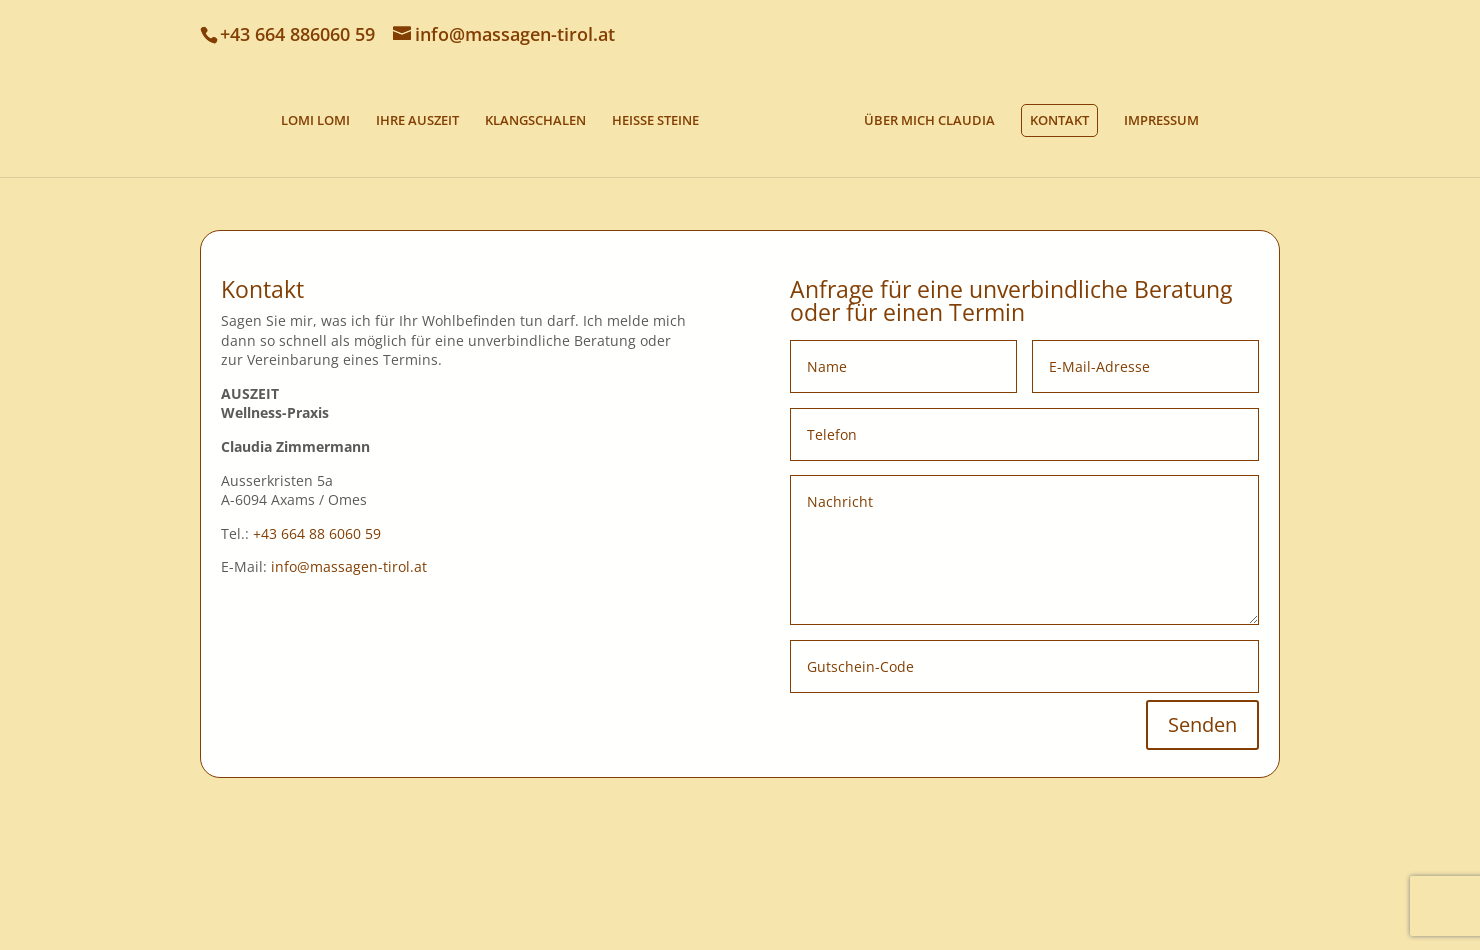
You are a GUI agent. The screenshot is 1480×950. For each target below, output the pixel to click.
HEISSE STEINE (655, 121)
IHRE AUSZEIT (417, 121)
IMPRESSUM (1161, 121)
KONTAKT (1059, 120)
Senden (1202, 724)
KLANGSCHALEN (535, 121)
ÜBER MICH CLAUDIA (929, 121)
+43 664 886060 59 (297, 34)
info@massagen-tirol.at (349, 566)
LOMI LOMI (315, 121)
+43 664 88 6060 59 (317, 533)
